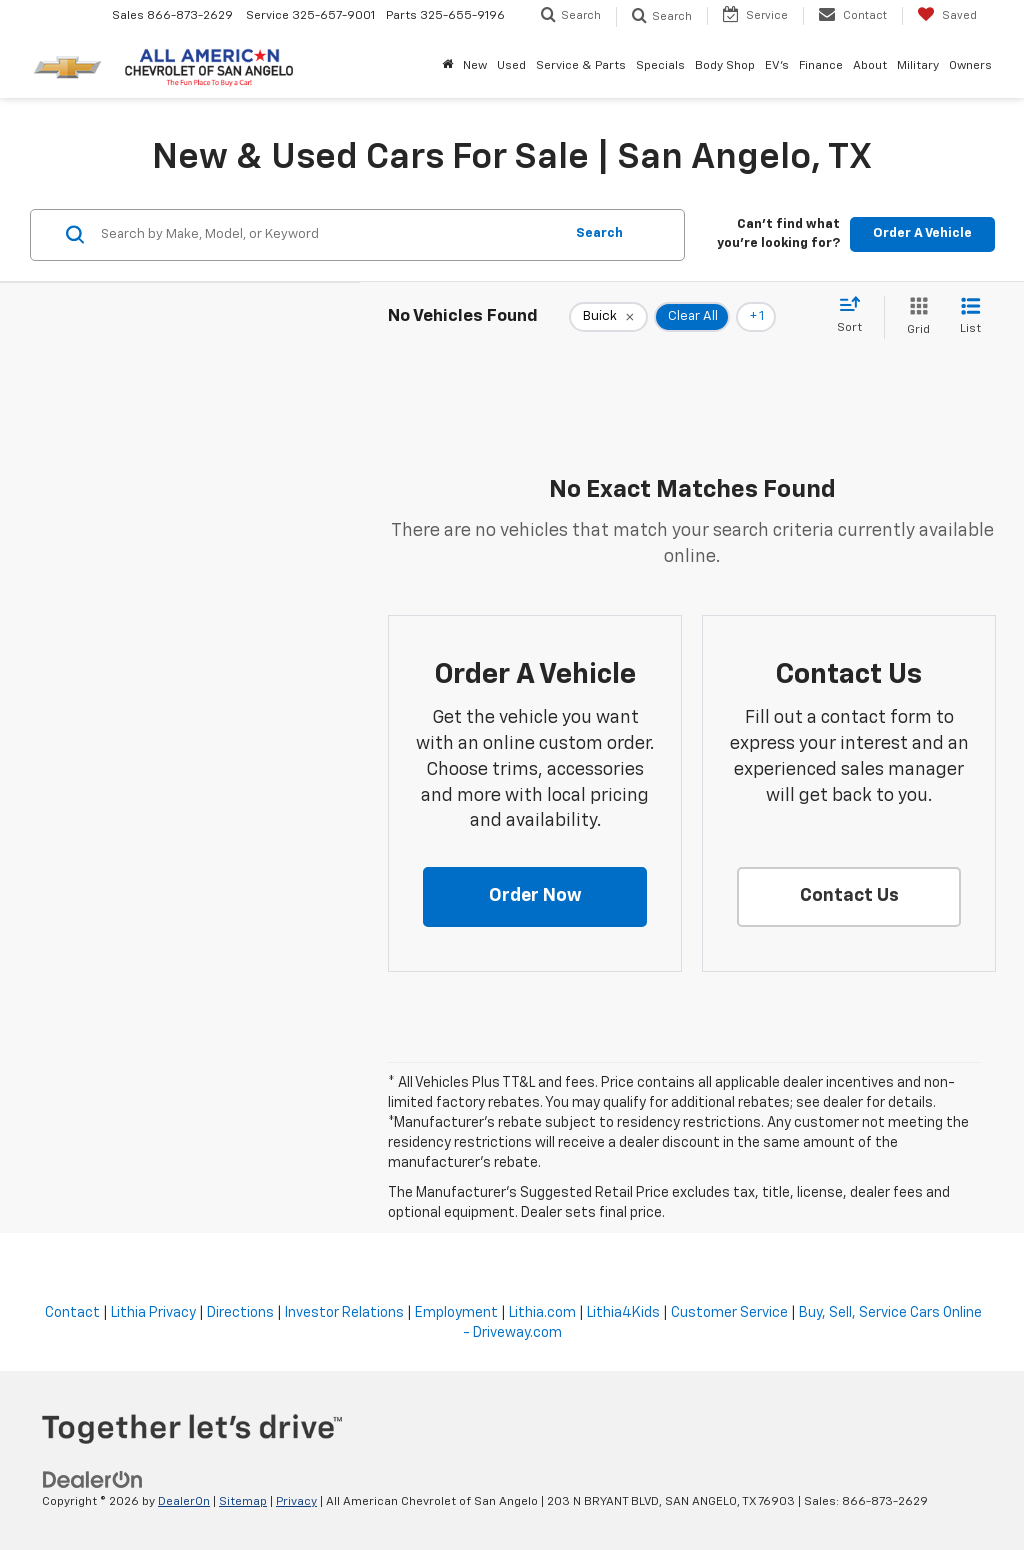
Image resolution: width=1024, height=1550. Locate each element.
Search (599, 233)
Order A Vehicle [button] (922, 233)
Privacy (296, 1502)
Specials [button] (660, 66)
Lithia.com (542, 1313)
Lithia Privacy (153, 1313)
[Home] (447, 66)
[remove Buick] (608, 317)
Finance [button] (821, 66)
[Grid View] (914, 317)
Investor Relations (344, 1313)
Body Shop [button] (725, 66)
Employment (456, 1313)
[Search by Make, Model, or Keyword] (329, 235)
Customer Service (729, 1313)
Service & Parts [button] (581, 66)
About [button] (870, 66)
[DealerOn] (93, 1480)
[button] (535, 897)
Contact (72, 1313)
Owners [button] (970, 66)
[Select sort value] (855, 316)
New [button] (475, 66)
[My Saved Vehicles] (947, 16)
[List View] (970, 317)
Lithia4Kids (623, 1313)
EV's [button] (777, 66)
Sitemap (243, 1502)
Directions (240, 1313)
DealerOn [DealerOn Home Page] (184, 1502)
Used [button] (511, 66)
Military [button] (918, 66)
